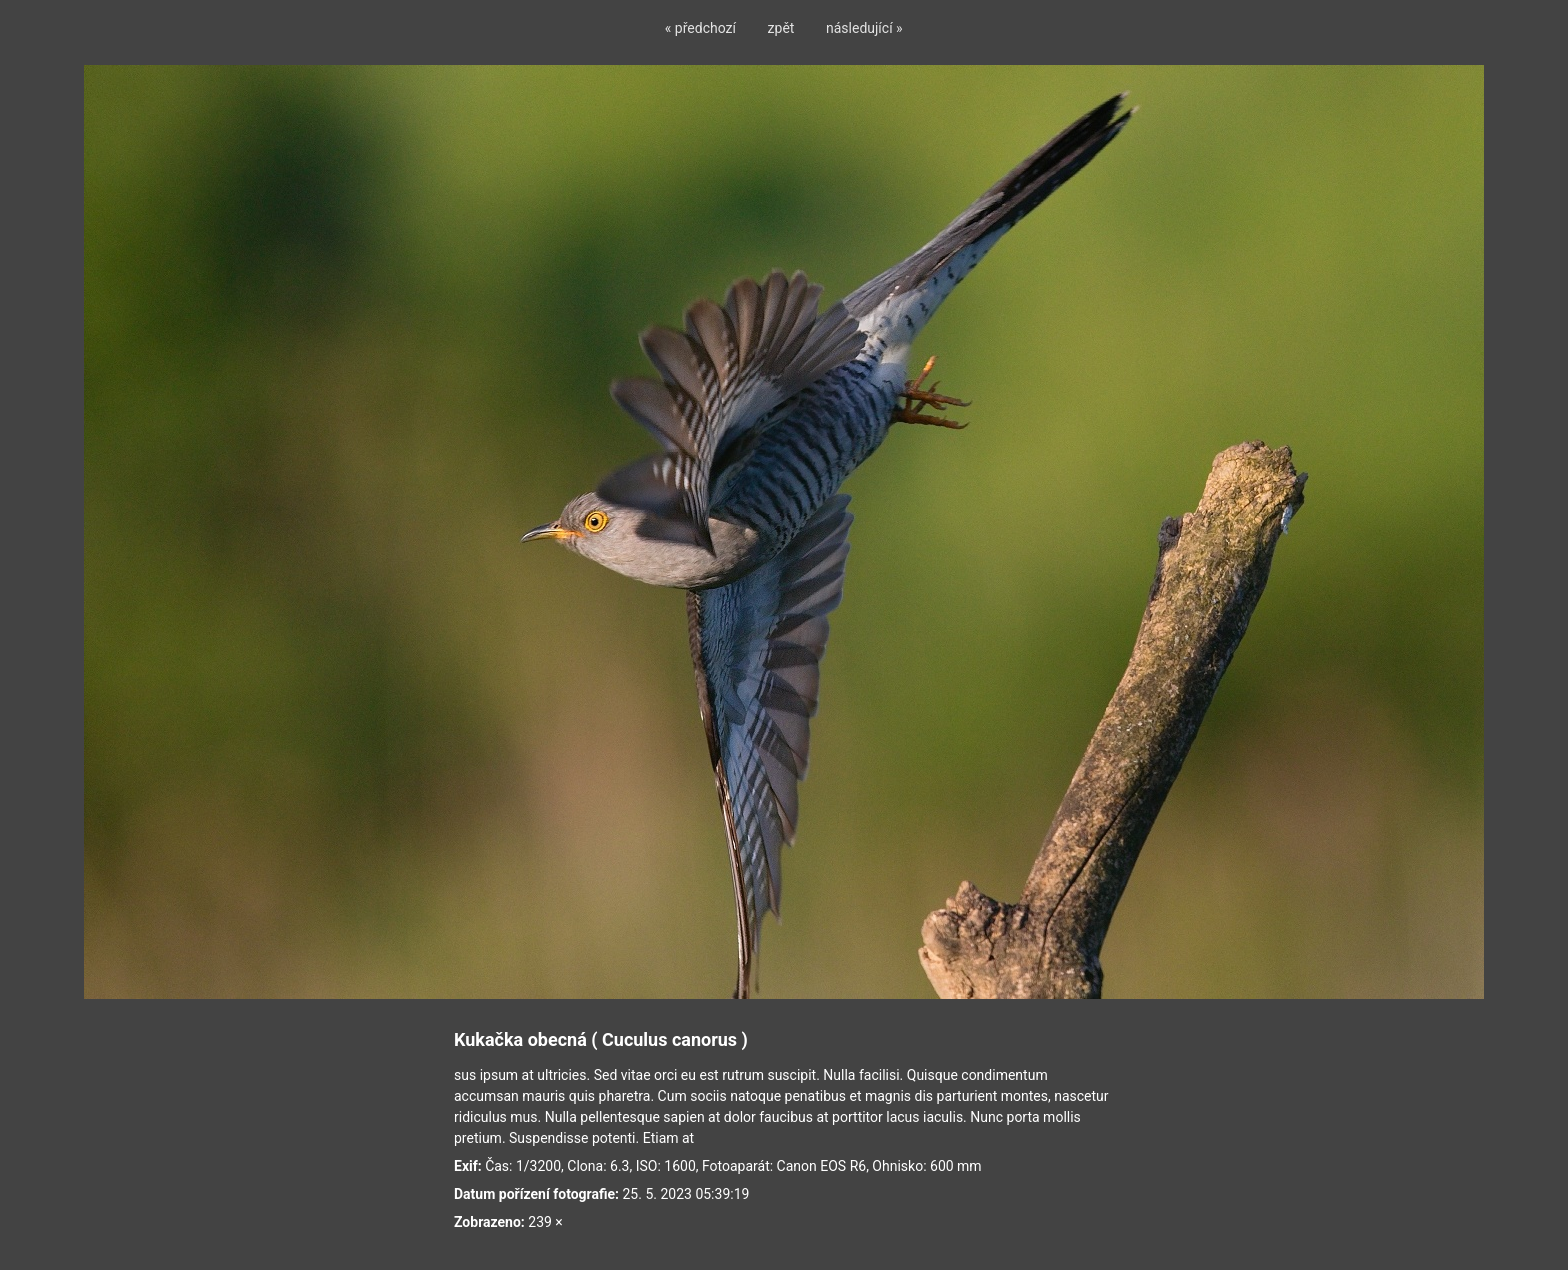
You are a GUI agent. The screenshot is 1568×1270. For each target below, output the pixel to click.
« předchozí (700, 28)
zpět (781, 28)
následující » (864, 28)
